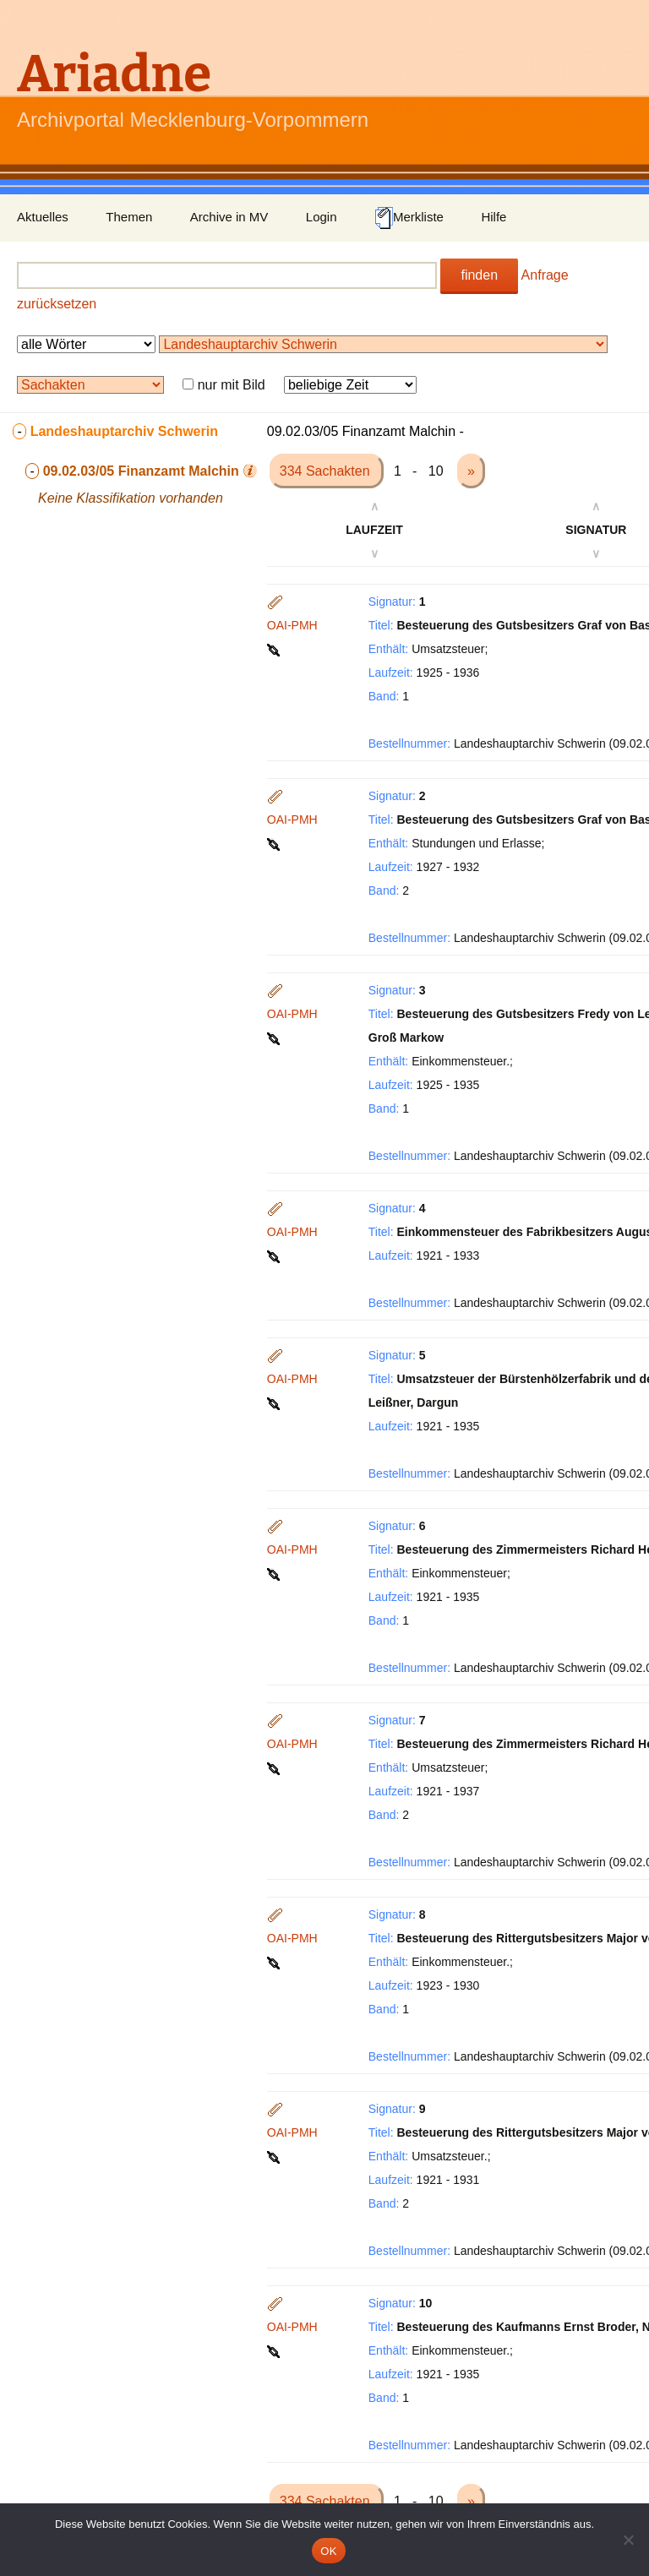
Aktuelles (42, 217)
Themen (129, 217)
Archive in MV (229, 217)
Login (321, 217)
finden (479, 275)
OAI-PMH (292, 625)
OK (328, 2551)
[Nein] (627, 2539)
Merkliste (409, 218)
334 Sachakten (327, 471)
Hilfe (493, 217)
